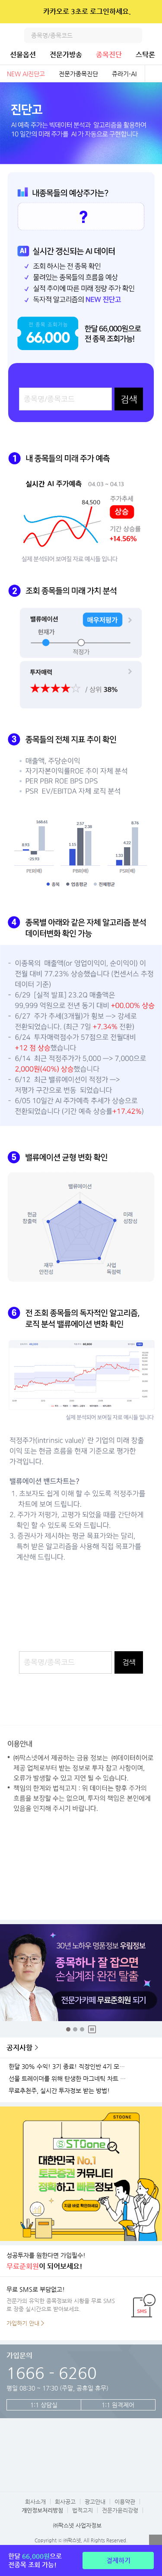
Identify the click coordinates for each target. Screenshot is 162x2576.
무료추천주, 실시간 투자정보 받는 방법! (59, 2091)
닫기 (149, 11)
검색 (134, 35)
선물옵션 (23, 54)
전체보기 (153, 73)
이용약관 (124, 2501)
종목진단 (109, 54)
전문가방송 (66, 54)
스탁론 (145, 54)
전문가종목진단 (78, 73)
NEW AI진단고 (26, 73)
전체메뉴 (154, 35)
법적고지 (82, 2510)
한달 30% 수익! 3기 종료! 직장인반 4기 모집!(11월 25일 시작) (69, 2066)
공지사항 (19, 2047)
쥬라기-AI (124, 73)
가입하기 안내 (22, 2323)
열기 (155, 2541)
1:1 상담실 (43, 2404)
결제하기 (118, 2560)
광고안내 (95, 2501)
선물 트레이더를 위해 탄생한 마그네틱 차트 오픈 (69, 2078)
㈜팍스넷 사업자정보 (77, 2525)
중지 (92, 2029)
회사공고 (65, 2501)
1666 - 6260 (51, 2373)
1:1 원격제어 (118, 2404)
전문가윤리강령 (120, 2510)
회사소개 (35, 2501)
